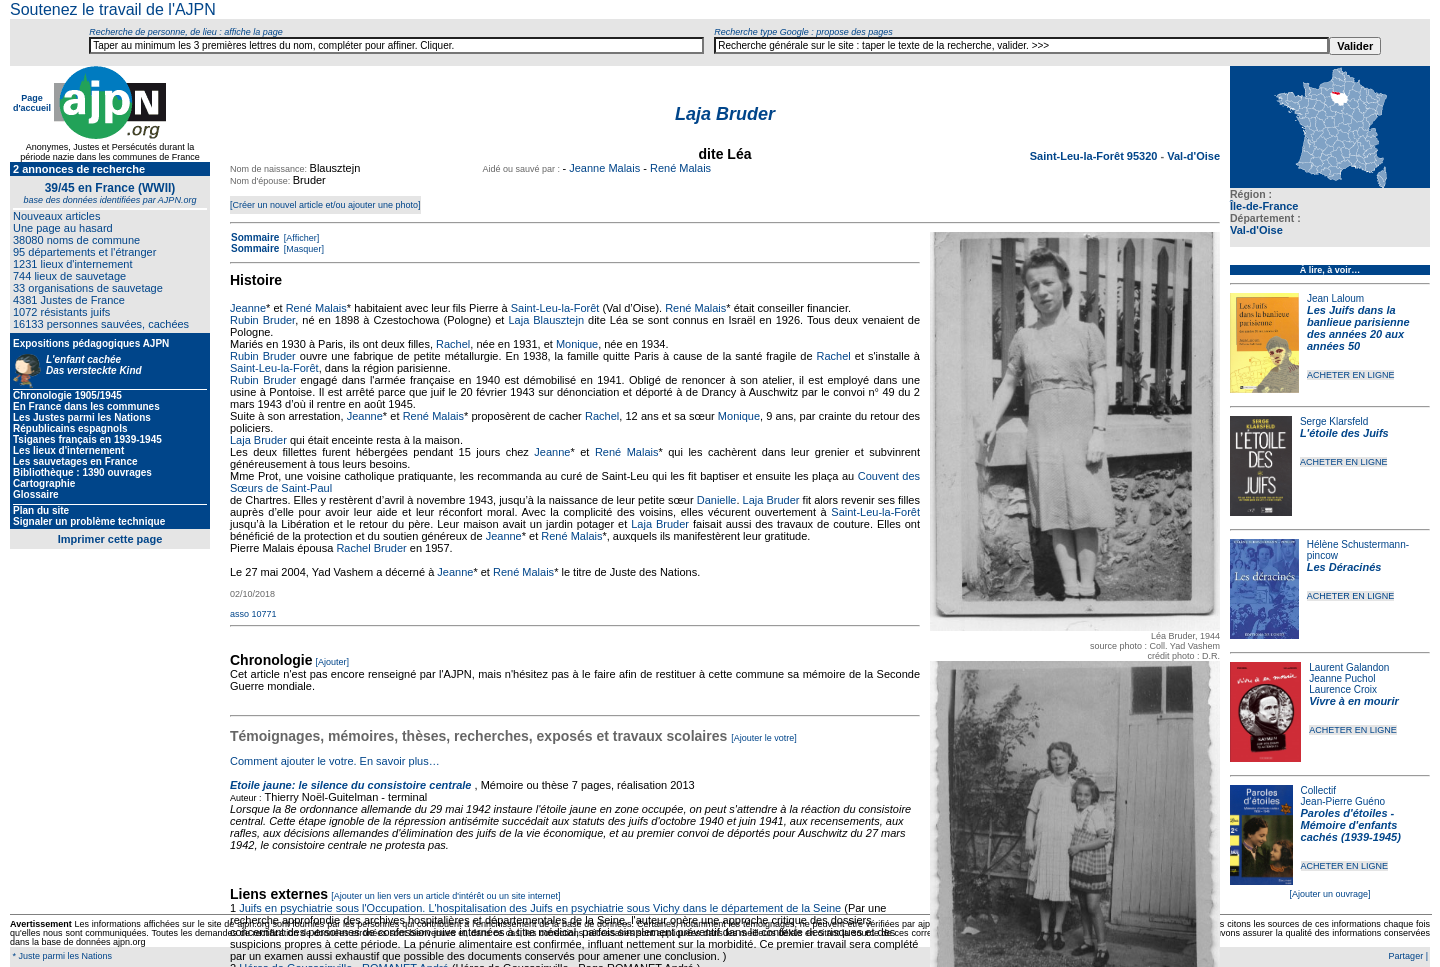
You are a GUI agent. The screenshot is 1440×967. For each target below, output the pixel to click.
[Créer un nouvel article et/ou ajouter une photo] (325, 205)
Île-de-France (1264, 206)
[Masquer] (302, 249)
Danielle (717, 500)
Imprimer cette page (110, 539)
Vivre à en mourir (1353, 701)
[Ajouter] (333, 662)
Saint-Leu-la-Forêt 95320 (1095, 156)
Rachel (453, 344)
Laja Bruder (258, 440)
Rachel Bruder (371, 548)
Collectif (1319, 790)
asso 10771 (253, 614)
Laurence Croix (1343, 689)
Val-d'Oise (1256, 230)
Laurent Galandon (1349, 667)
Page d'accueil (32, 103)
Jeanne (248, 308)
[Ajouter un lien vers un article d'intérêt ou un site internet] (445, 896)
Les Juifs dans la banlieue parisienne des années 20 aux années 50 (1358, 328)
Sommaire (255, 237)
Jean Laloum (1335, 298)
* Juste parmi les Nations (61, 956)
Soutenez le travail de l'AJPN (113, 9)
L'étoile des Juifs (1344, 433)
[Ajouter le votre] (764, 738)
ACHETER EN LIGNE (1351, 375)
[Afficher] (300, 238)
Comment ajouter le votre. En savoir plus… (335, 761)
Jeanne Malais (604, 168)
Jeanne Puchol (1342, 678)
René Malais (680, 168)
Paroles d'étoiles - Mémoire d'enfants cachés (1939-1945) (1351, 825)
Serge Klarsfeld (1334, 421)
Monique (577, 344)
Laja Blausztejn (546, 320)
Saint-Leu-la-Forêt (555, 308)
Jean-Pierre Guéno (1343, 801)
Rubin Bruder (262, 320)
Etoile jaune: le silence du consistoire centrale (350, 785)
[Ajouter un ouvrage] (1329, 894)
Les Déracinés (1344, 567)
